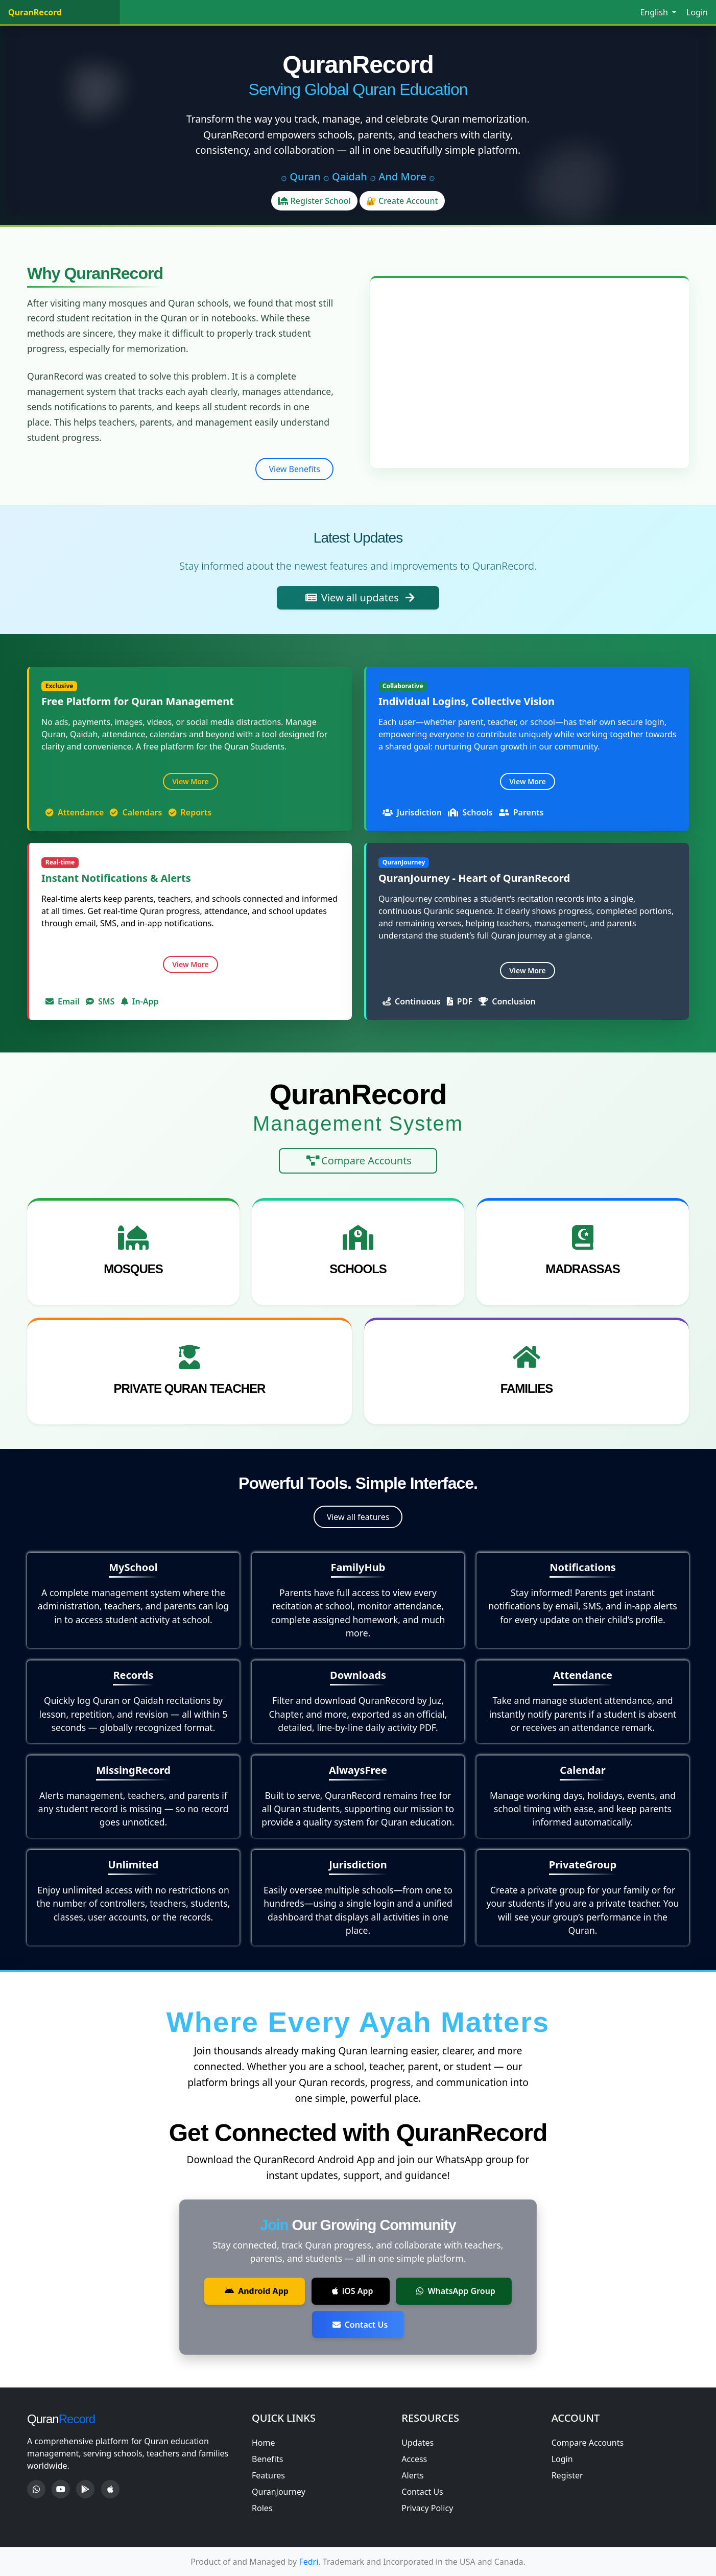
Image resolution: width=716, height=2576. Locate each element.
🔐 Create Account (402, 200)
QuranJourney (278, 2491)
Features (268, 2475)
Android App (257, 2291)
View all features (358, 1517)
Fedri (308, 2561)
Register (567, 2475)
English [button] (655, 12)
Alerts (412, 2475)
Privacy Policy (427, 2508)
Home (263, 2442)
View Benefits (294, 469)
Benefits (267, 2459)
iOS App (352, 2291)
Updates (417, 2442)
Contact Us (360, 2324)
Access (414, 2459)
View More (190, 781)
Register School (314, 200)
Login (697, 12)
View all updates (360, 597)
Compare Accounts (359, 1160)
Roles (262, 2508)
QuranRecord (35, 12)
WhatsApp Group (455, 2291)
